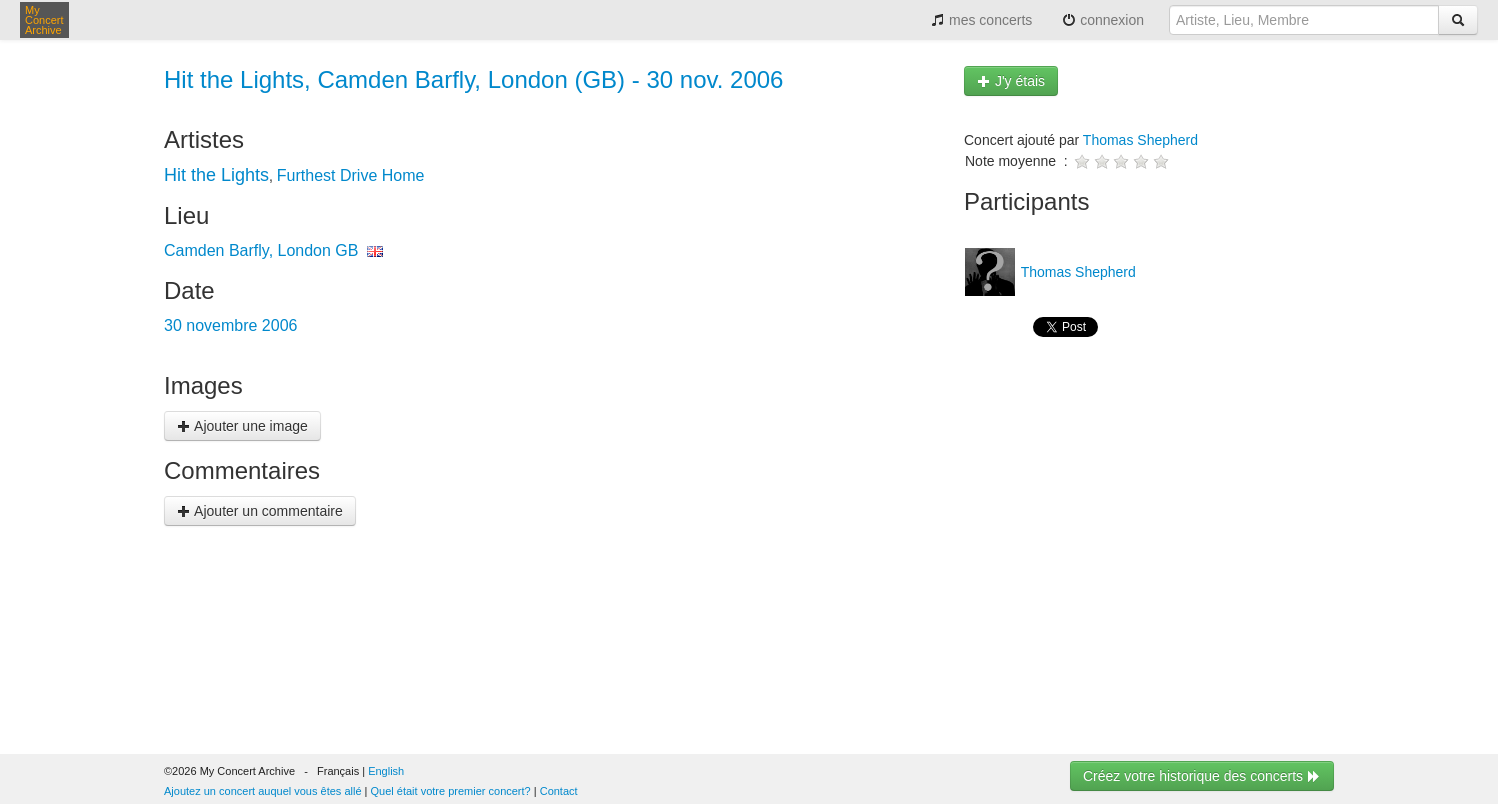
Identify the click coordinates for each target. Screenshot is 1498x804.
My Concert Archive (44, 20)
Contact (559, 791)
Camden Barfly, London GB (261, 250)
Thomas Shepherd (1140, 140)
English (386, 771)
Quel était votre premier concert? (451, 791)
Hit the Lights (216, 175)
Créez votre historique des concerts (1202, 776)
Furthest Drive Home (351, 175)
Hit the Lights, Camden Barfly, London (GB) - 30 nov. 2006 (473, 79)
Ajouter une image (242, 426)
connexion (1103, 20)
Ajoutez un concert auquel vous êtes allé (263, 791)
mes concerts (981, 20)
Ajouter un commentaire (260, 511)
